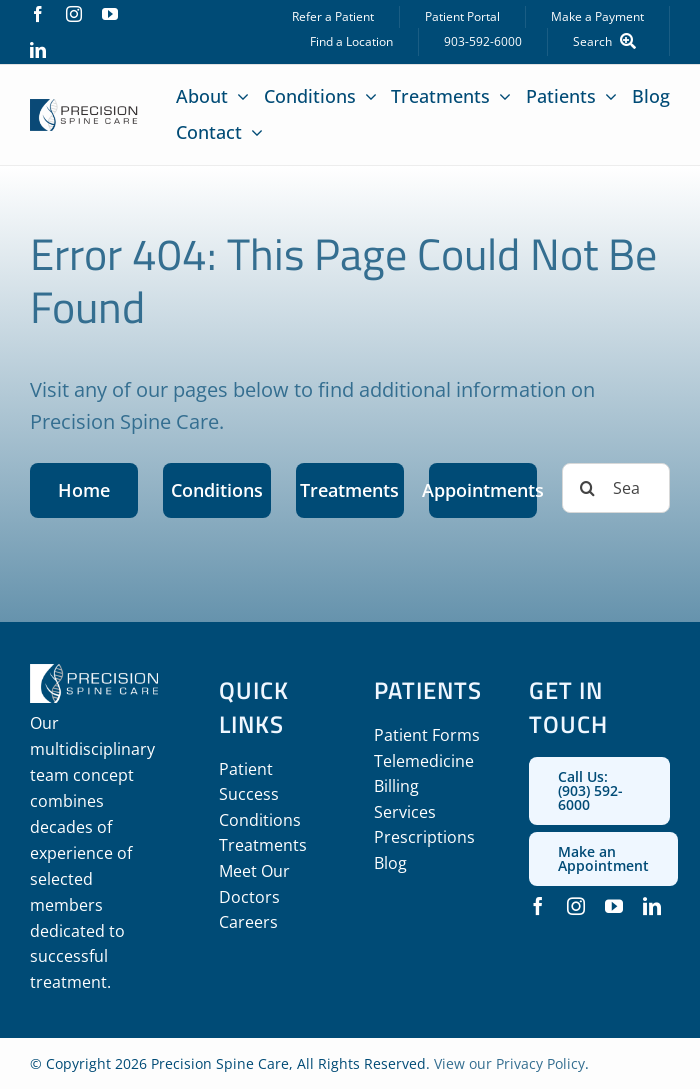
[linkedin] (38, 50)
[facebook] (38, 14)
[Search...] (616, 488)
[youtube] (110, 14)
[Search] (609, 42)
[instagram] (74, 14)
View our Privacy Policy (509, 1063)
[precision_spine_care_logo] (84, 108)
